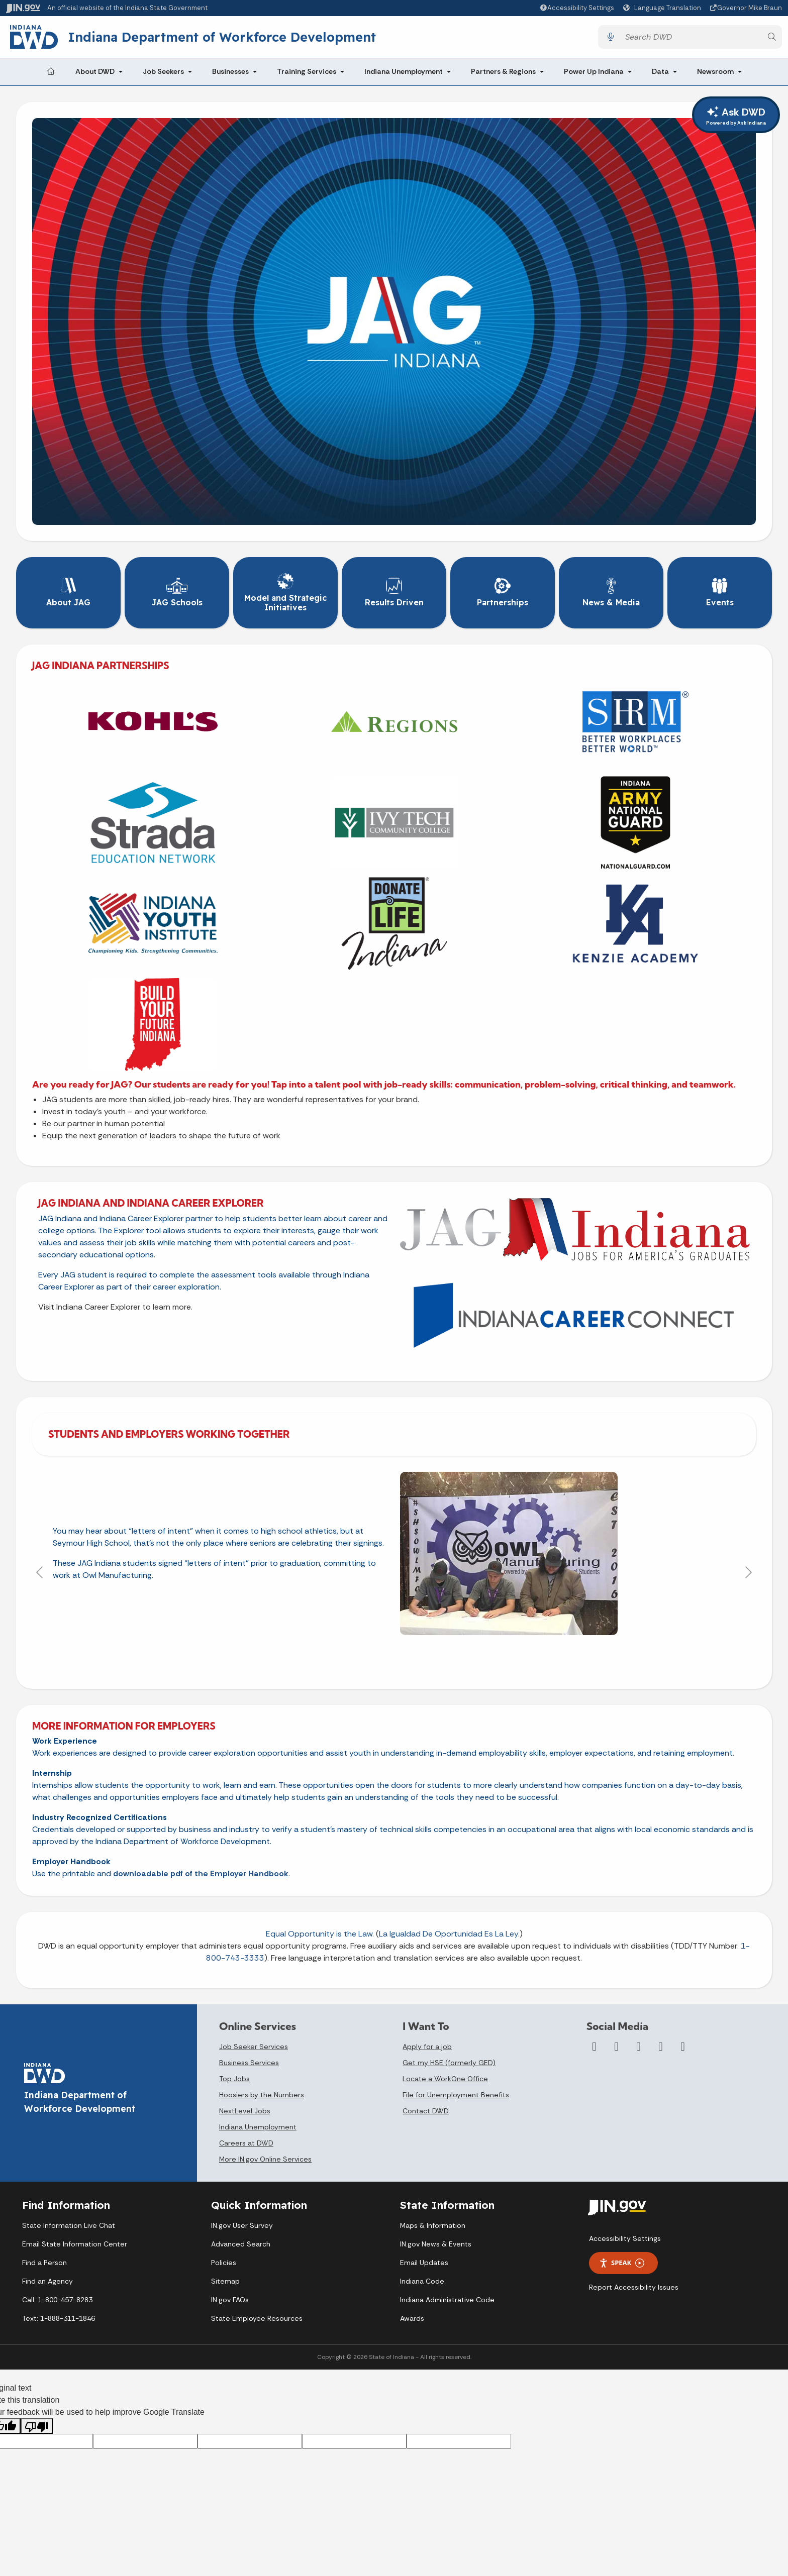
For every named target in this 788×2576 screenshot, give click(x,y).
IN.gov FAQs (230, 2299)
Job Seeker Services (253, 2046)
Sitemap (225, 2281)
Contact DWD (426, 2110)
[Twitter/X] (617, 2046)
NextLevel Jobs (244, 2110)
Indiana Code (422, 2281)
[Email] (683, 2046)
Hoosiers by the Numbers (261, 2094)
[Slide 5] (430, 1659)
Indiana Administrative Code (447, 2299)
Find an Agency (47, 2281)
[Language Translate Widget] (663, 8)
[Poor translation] (37, 2426)
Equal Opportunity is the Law (319, 1933)
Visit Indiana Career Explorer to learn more (114, 1307)
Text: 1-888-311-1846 (58, 2318)
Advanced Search (240, 2243)
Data (660, 71)
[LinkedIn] (661, 2046)
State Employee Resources (257, 2318)
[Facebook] (594, 2046)
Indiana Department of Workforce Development (222, 37)
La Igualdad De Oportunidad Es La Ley (448, 1933)
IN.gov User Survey (242, 2225)
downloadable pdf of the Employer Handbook (200, 1873)
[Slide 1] (357, 1659)
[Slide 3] (394, 1659)
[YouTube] (639, 2046)
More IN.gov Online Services (265, 2159)
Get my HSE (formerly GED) (449, 2062)
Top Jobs (234, 2078)
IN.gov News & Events (435, 2243)
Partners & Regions (503, 71)
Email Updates (424, 2262)
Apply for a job (427, 2046)
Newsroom (715, 71)
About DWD (95, 71)
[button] (576, 8)
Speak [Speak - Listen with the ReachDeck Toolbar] (621, 2263)
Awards (412, 2318)
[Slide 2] (375, 1659)
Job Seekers (163, 71)
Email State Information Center (74, 2243)
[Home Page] (50, 71)
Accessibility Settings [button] (625, 2238)
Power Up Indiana (594, 71)
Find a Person (44, 2262)
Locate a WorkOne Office (445, 2078)
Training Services (306, 71)
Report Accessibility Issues (633, 2287)
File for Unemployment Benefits (456, 2094)
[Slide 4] (412, 1659)
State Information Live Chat (68, 2225)
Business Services (249, 2062)
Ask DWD (736, 116)
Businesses (230, 71)
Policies (223, 2262)
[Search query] (691, 37)
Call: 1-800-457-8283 (57, 2299)
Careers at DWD (246, 2143)
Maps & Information (432, 2225)
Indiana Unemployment (403, 71)
